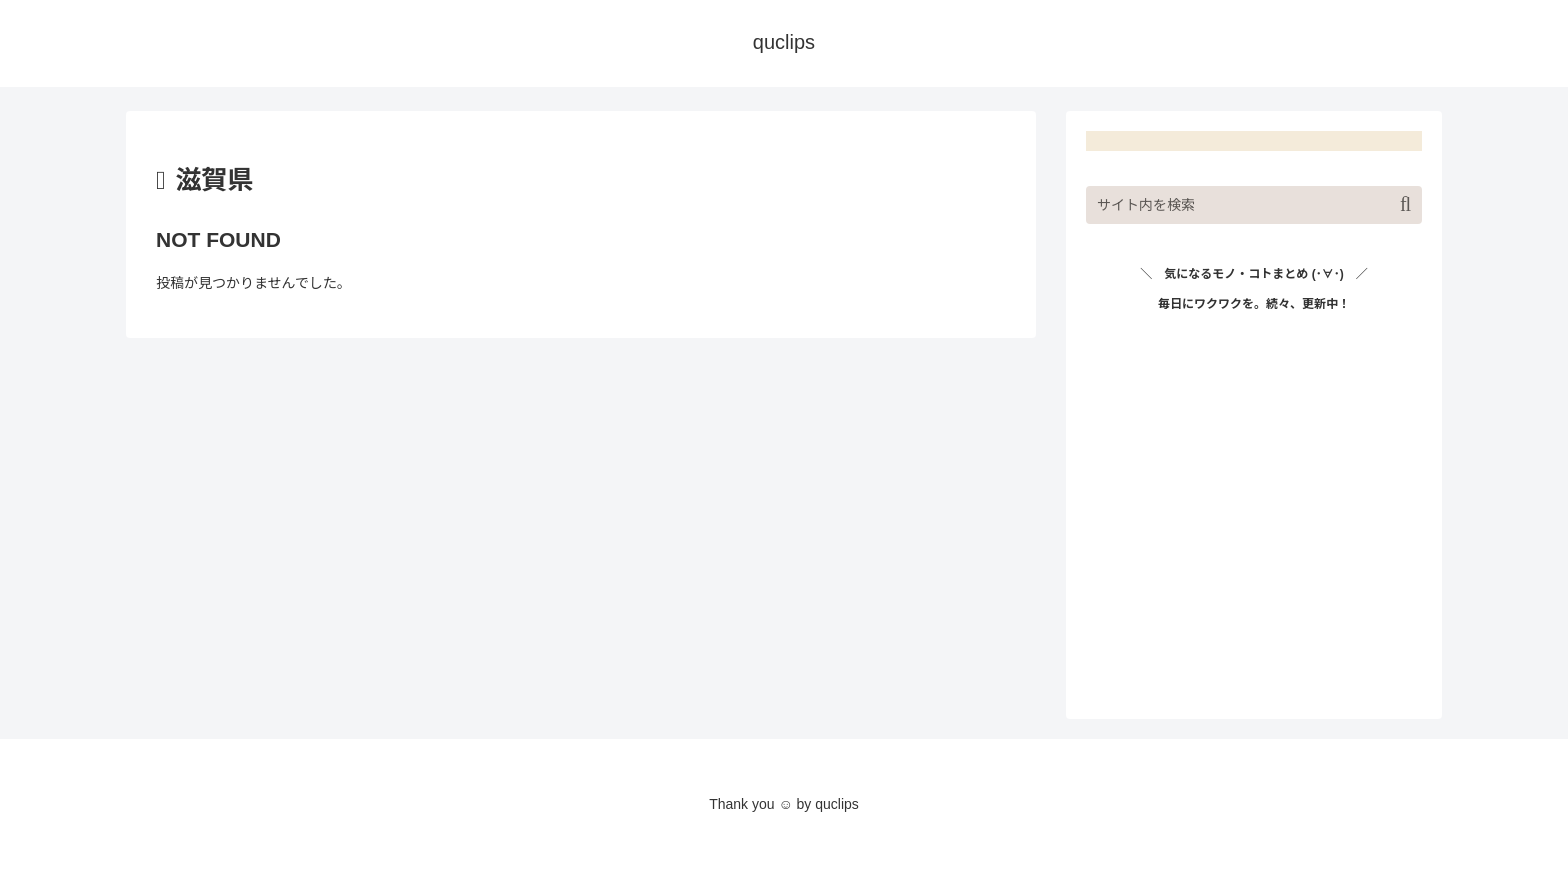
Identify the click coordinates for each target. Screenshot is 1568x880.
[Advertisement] (1254, 524)
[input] (1254, 205)
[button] (1405, 204)
